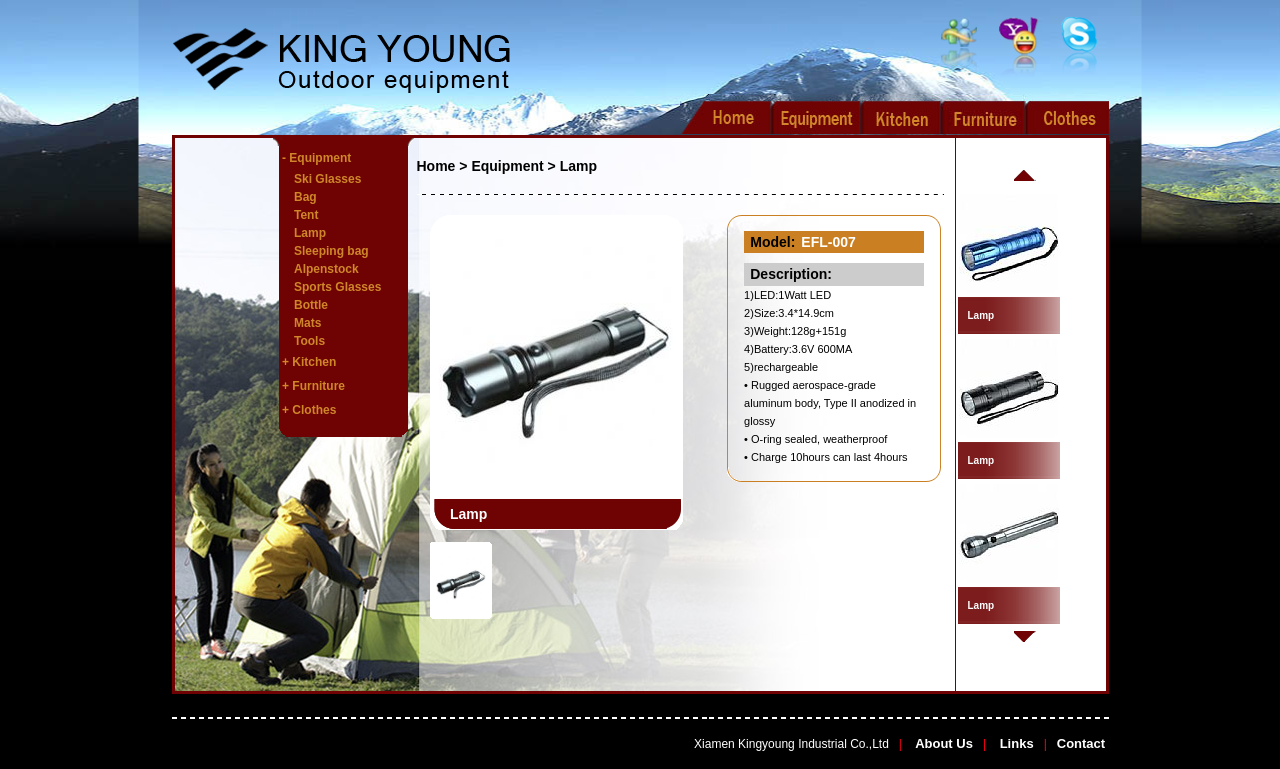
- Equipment (316, 158)
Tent (306, 215)
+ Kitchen (309, 362)
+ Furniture (313, 386)
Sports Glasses (337, 287)
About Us (942, 743)
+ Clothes (309, 410)
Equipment (507, 166)
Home (436, 166)
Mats (307, 323)
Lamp (310, 233)
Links (1015, 743)
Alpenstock (326, 269)
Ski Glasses (327, 179)
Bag (305, 197)
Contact (1081, 743)
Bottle (311, 305)
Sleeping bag (331, 251)
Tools (309, 341)
